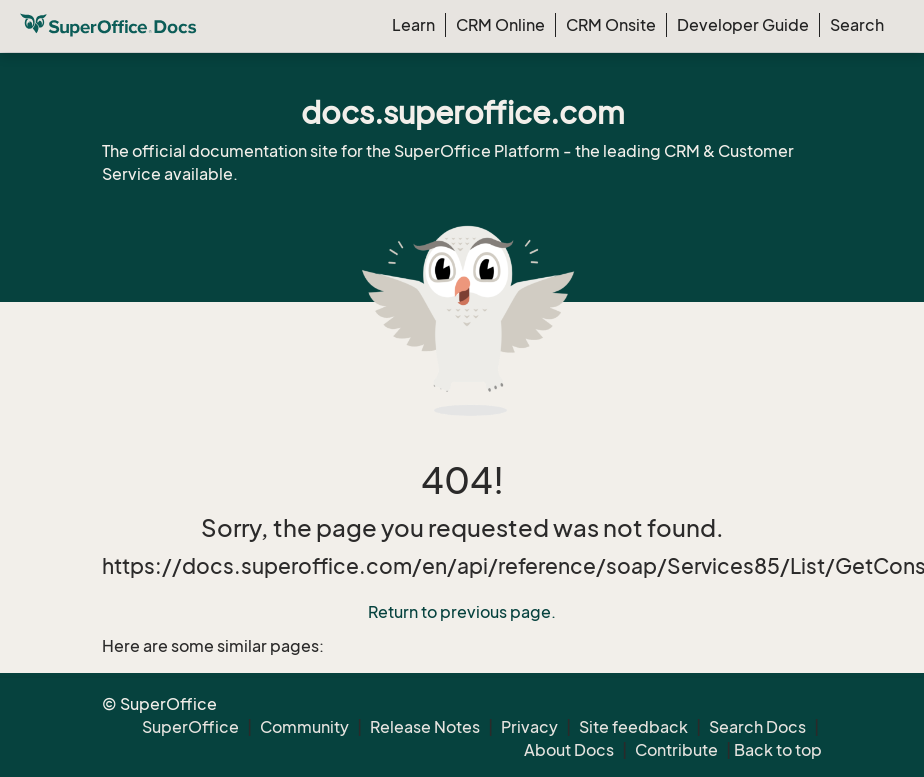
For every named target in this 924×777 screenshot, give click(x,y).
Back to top (778, 750)
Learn (413, 25)
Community (304, 727)
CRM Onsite (611, 25)
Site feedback (633, 727)
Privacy (529, 727)
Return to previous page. (462, 612)
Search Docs (757, 727)
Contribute (676, 750)
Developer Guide (743, 25)
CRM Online (500, 25)
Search (857, 25)
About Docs (569, 750)
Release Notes (425, 727)
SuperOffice (190, 727)
